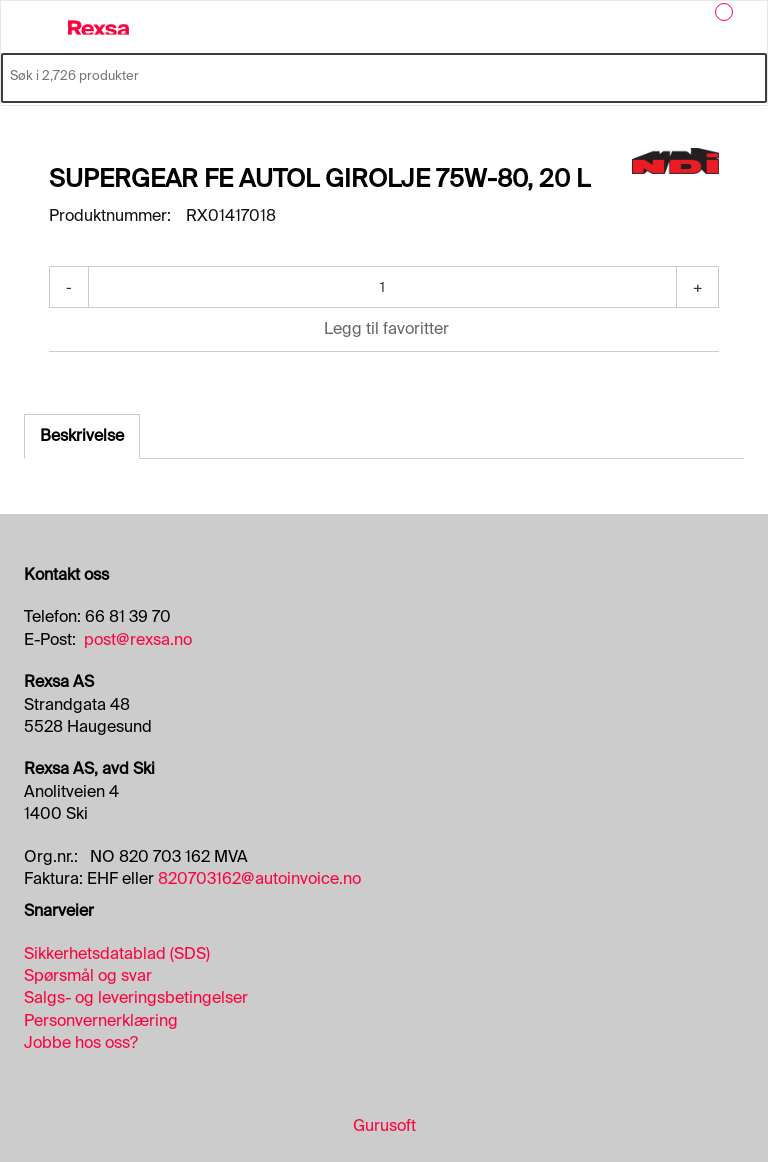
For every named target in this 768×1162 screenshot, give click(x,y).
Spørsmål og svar (88, 975)
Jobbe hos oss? (81, 1042)
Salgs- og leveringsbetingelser (136, 997)
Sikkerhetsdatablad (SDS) (117, 953)
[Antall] (382, 287)
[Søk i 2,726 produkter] (361, 76)
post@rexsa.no (138, 639)
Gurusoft (384, 1125)
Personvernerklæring (101, 1020)
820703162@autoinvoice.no (259, 878)
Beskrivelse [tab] (82, 435)
